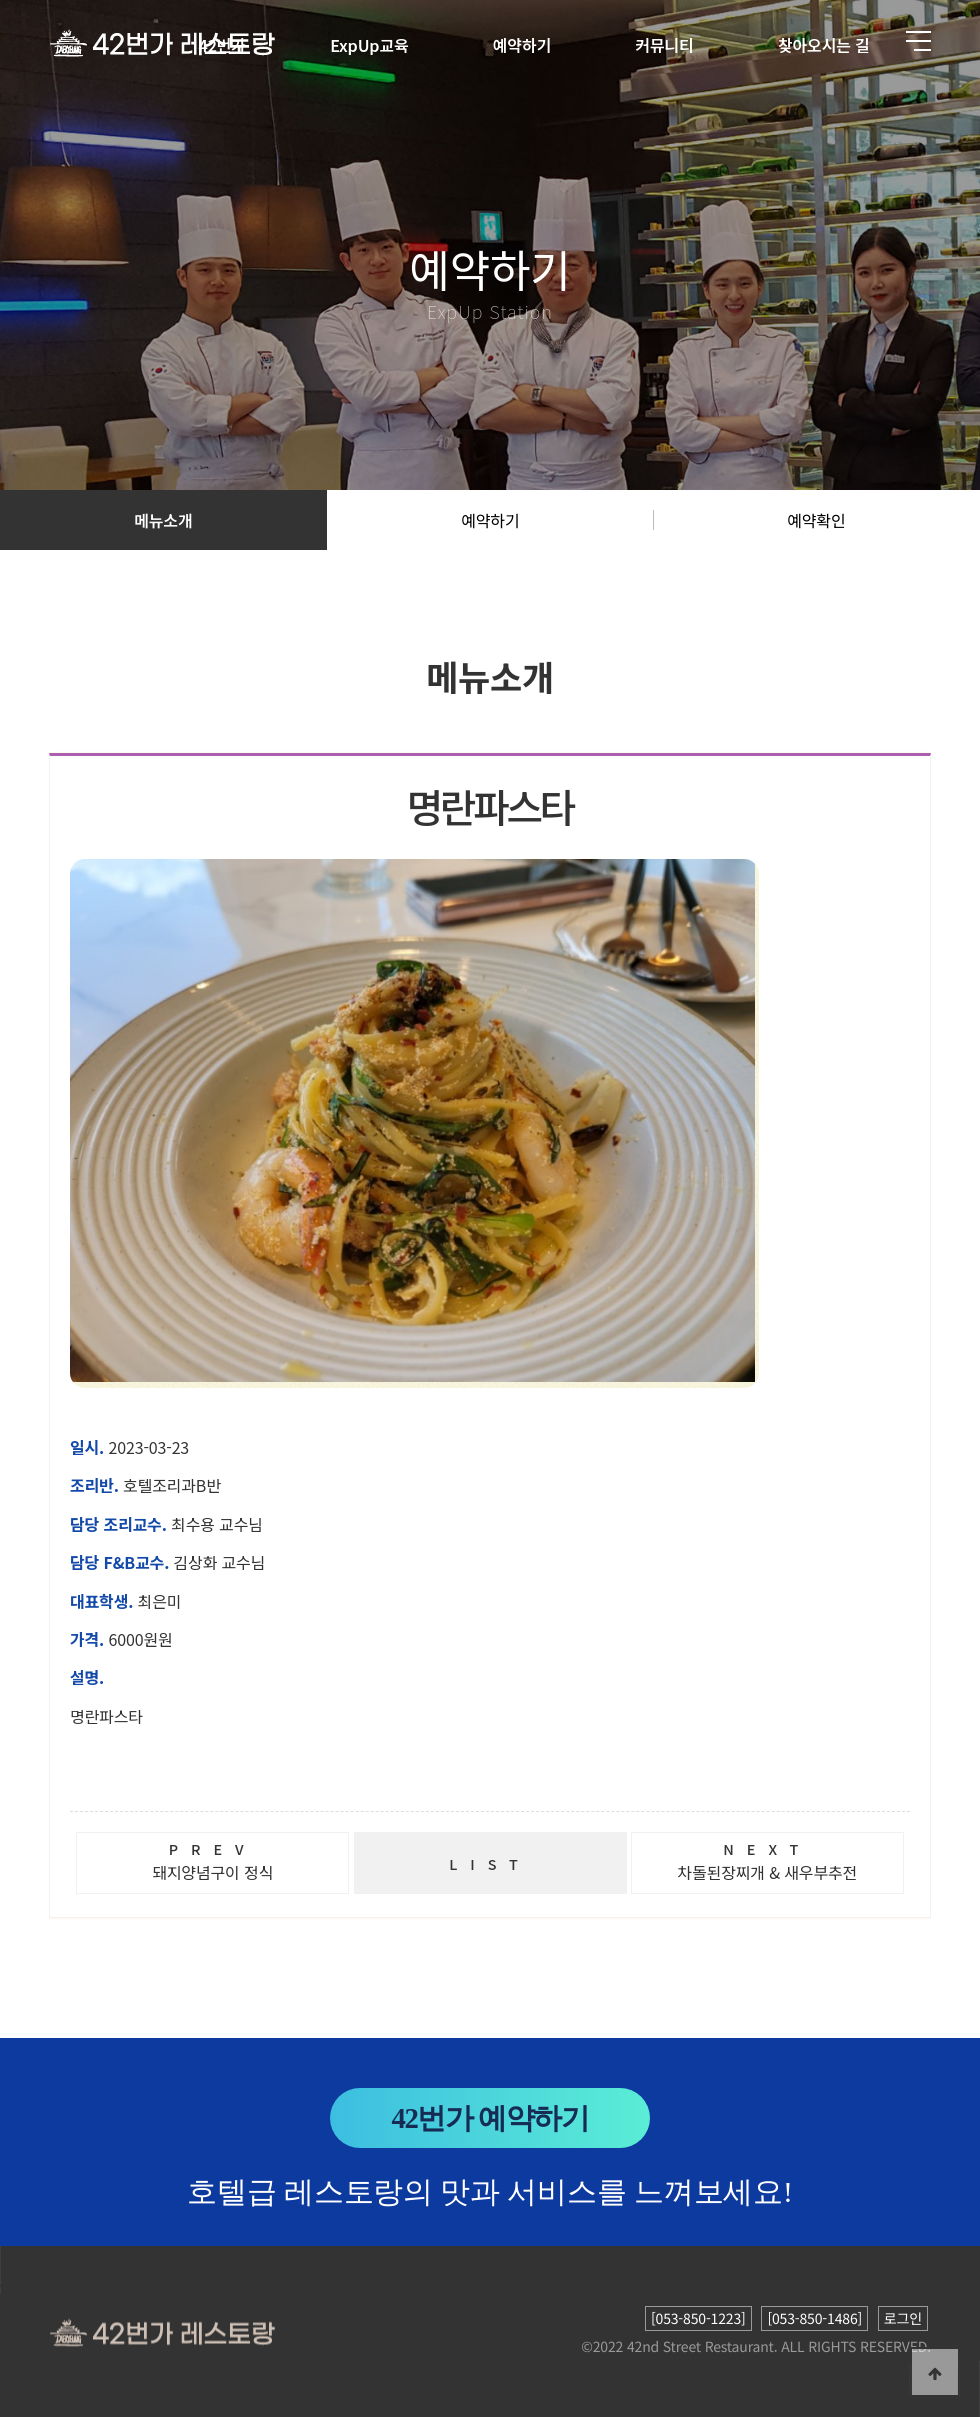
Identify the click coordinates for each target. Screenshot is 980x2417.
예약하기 (522, 45)
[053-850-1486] (814, 2318)
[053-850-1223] (698, 2318)
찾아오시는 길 (824, 45)
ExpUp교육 (369, 45)
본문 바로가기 (0, 0)
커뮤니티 (664, 45)
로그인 (903, 2318)
